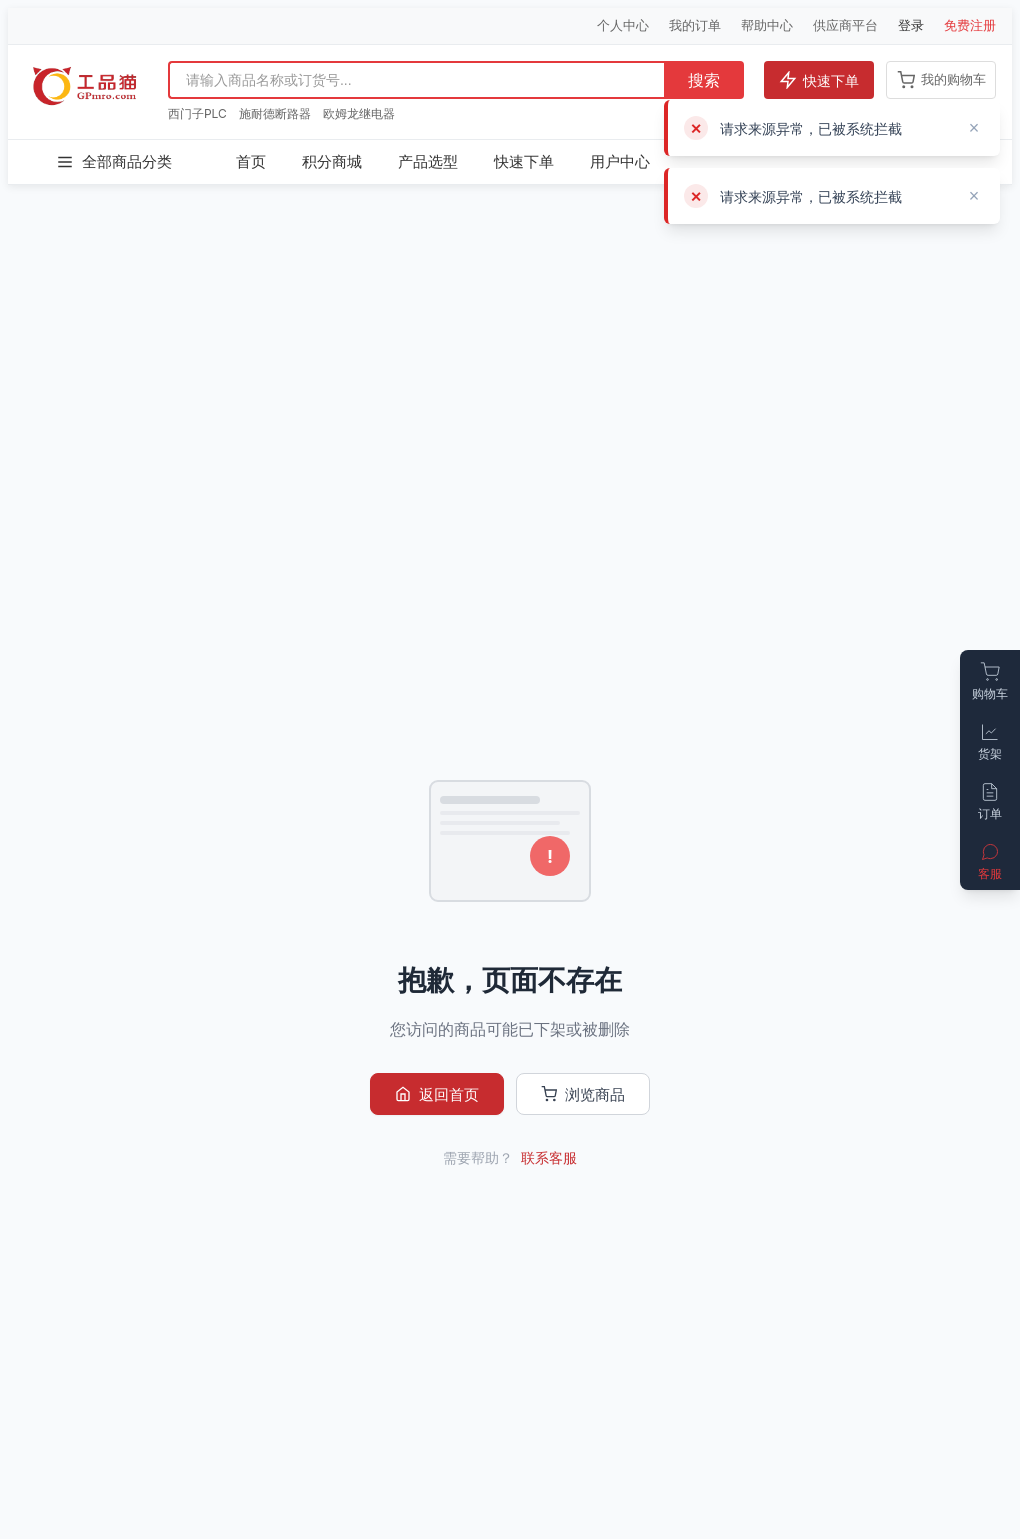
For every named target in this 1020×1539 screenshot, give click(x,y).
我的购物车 (941, 80)
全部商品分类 (114, 162)
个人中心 (623, 25)
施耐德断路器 (275, 113)
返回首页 (437, 1094)
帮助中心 (767, 25)
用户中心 (620, 161)
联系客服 (549, 1157)
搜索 (704, 80)
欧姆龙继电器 (359, 113)
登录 (911, 25)
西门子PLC (197, 113)
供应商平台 (845, 25)
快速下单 (819, 80)
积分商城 (332, 161)
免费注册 (970, 25)
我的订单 (695, 25)
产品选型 (428, 161)
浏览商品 (583, 1094)
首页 (251, 161)
